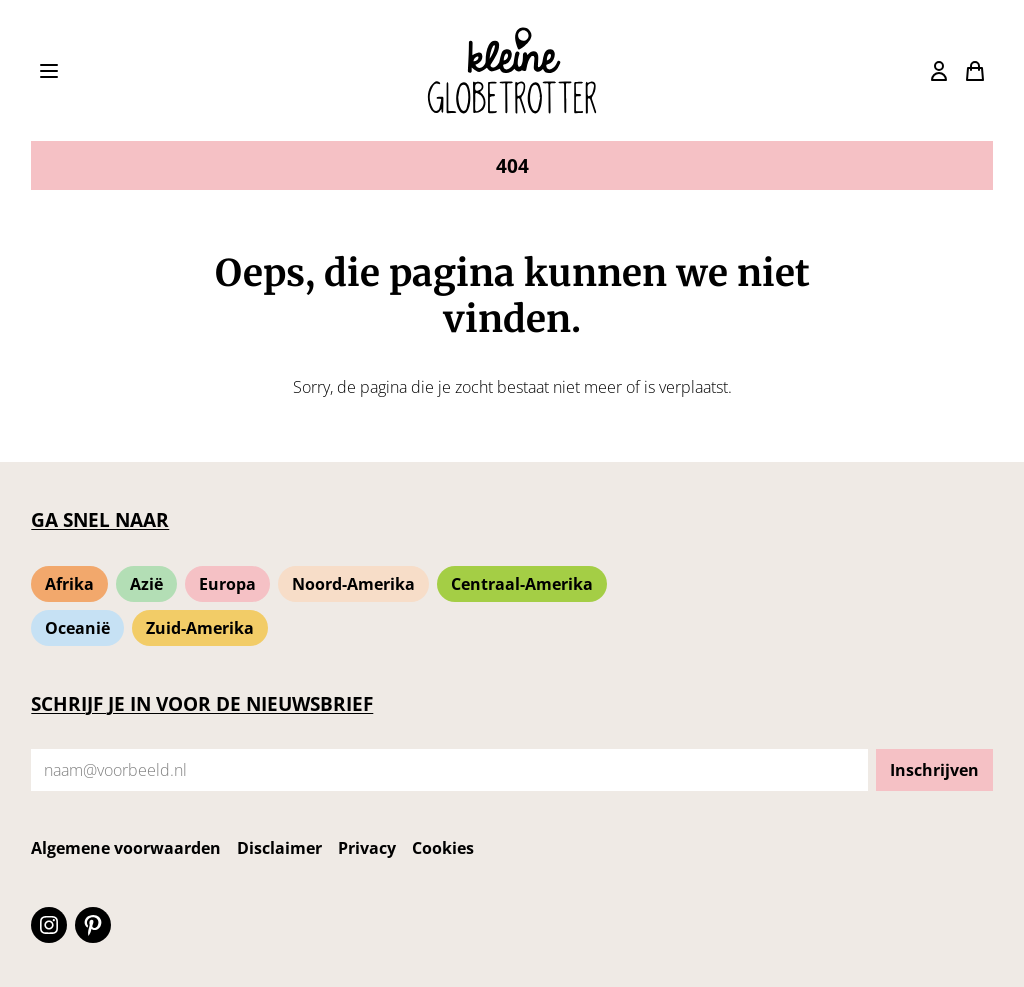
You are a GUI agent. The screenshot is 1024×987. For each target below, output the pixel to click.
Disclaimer (279, 848)
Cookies (443, 848)
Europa (227, 584)
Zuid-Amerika (200, 628)
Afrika (69, 584)
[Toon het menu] (49, 71)
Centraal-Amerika (522, 584)
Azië (146, 584)
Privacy (367, 848)
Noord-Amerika (353, 584)
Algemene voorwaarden (126, 848)
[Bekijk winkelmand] (939, 71)
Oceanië (77, 628)
